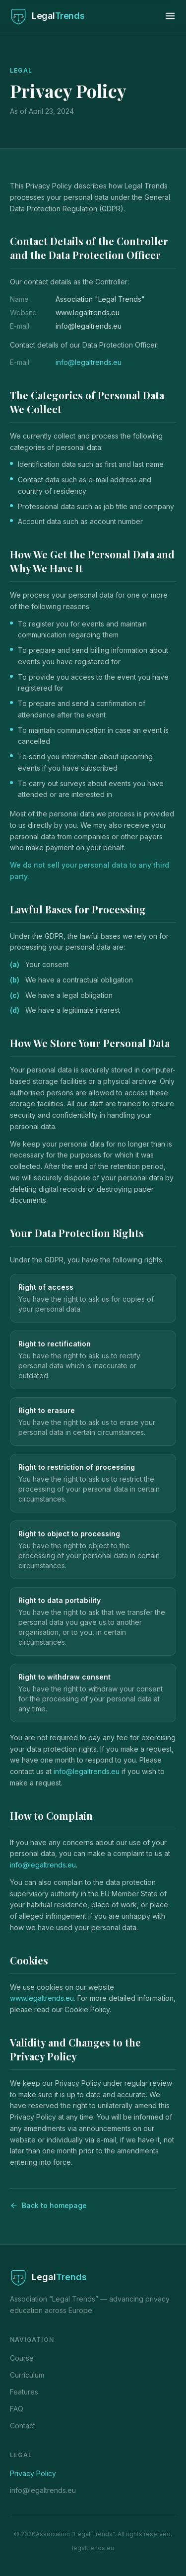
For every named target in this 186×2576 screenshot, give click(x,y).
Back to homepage (48, 2205)
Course (22, 2358)
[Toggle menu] (170, 16)
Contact (22, 2425)
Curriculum (27, 2375)
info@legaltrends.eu (89, 362)
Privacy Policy (33, 2473)
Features (24, 2392)
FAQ (16, 2408)
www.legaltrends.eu (42, 1998)
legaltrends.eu (93, 2548)
